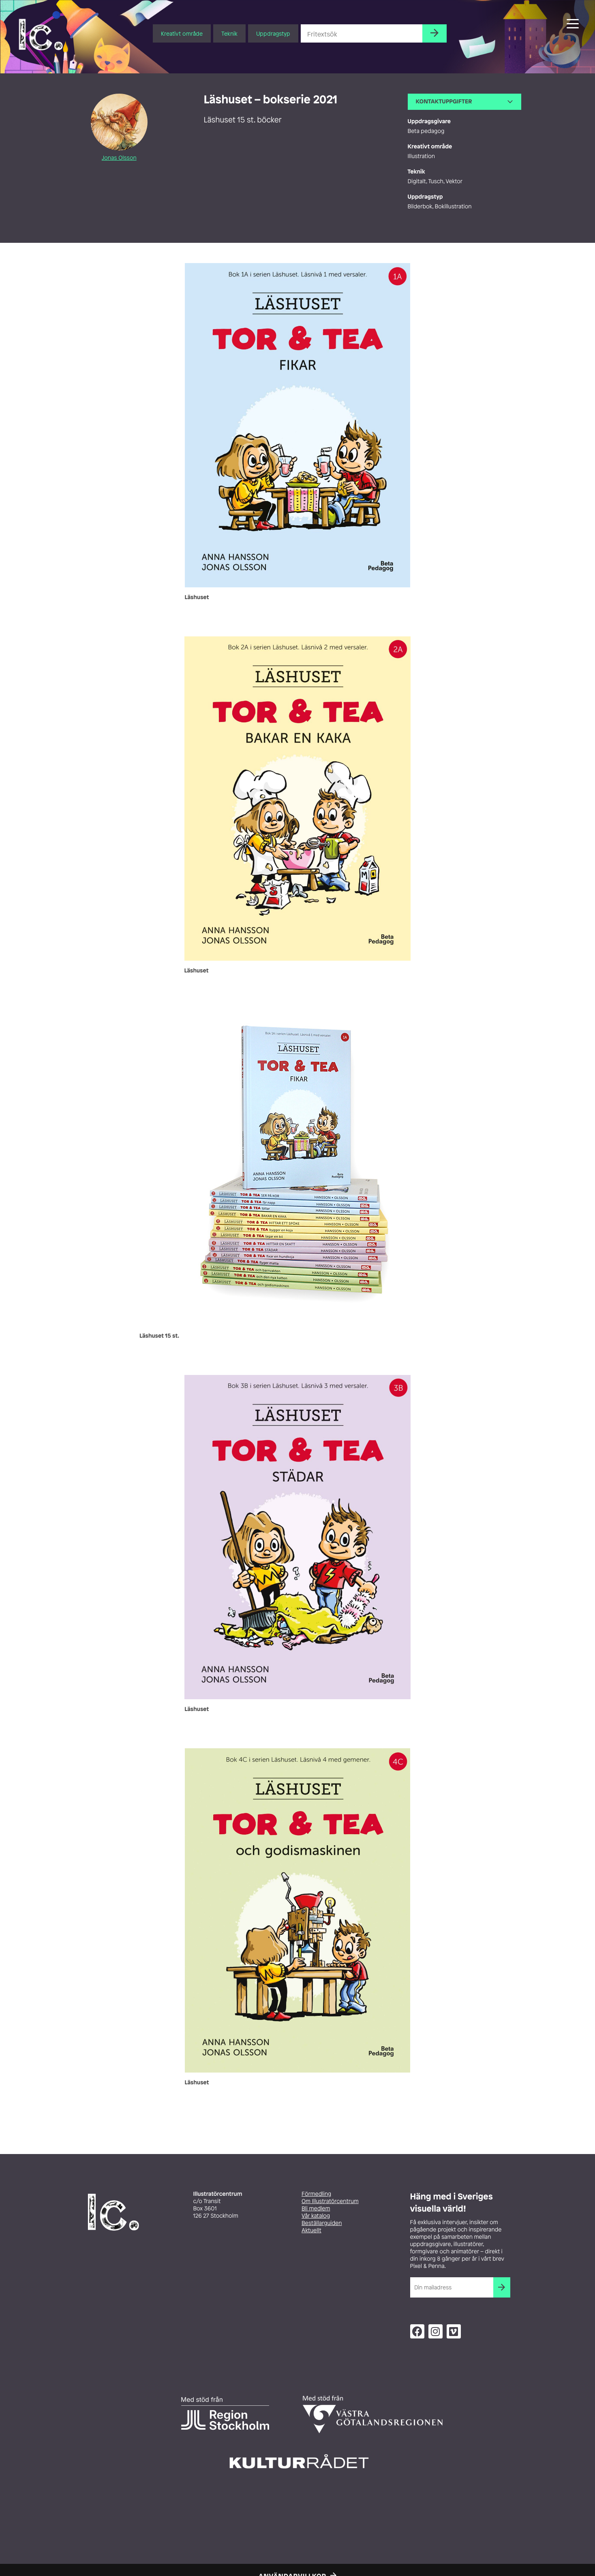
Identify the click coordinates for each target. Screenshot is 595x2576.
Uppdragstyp (273, 33)
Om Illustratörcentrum (330, 2201)
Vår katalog (316, 2216)
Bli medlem (316, 2208)
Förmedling (316, 2194)
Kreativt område (182, 33)
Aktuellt (311, 2230)
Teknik (229, 33)
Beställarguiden (322, 2223)
